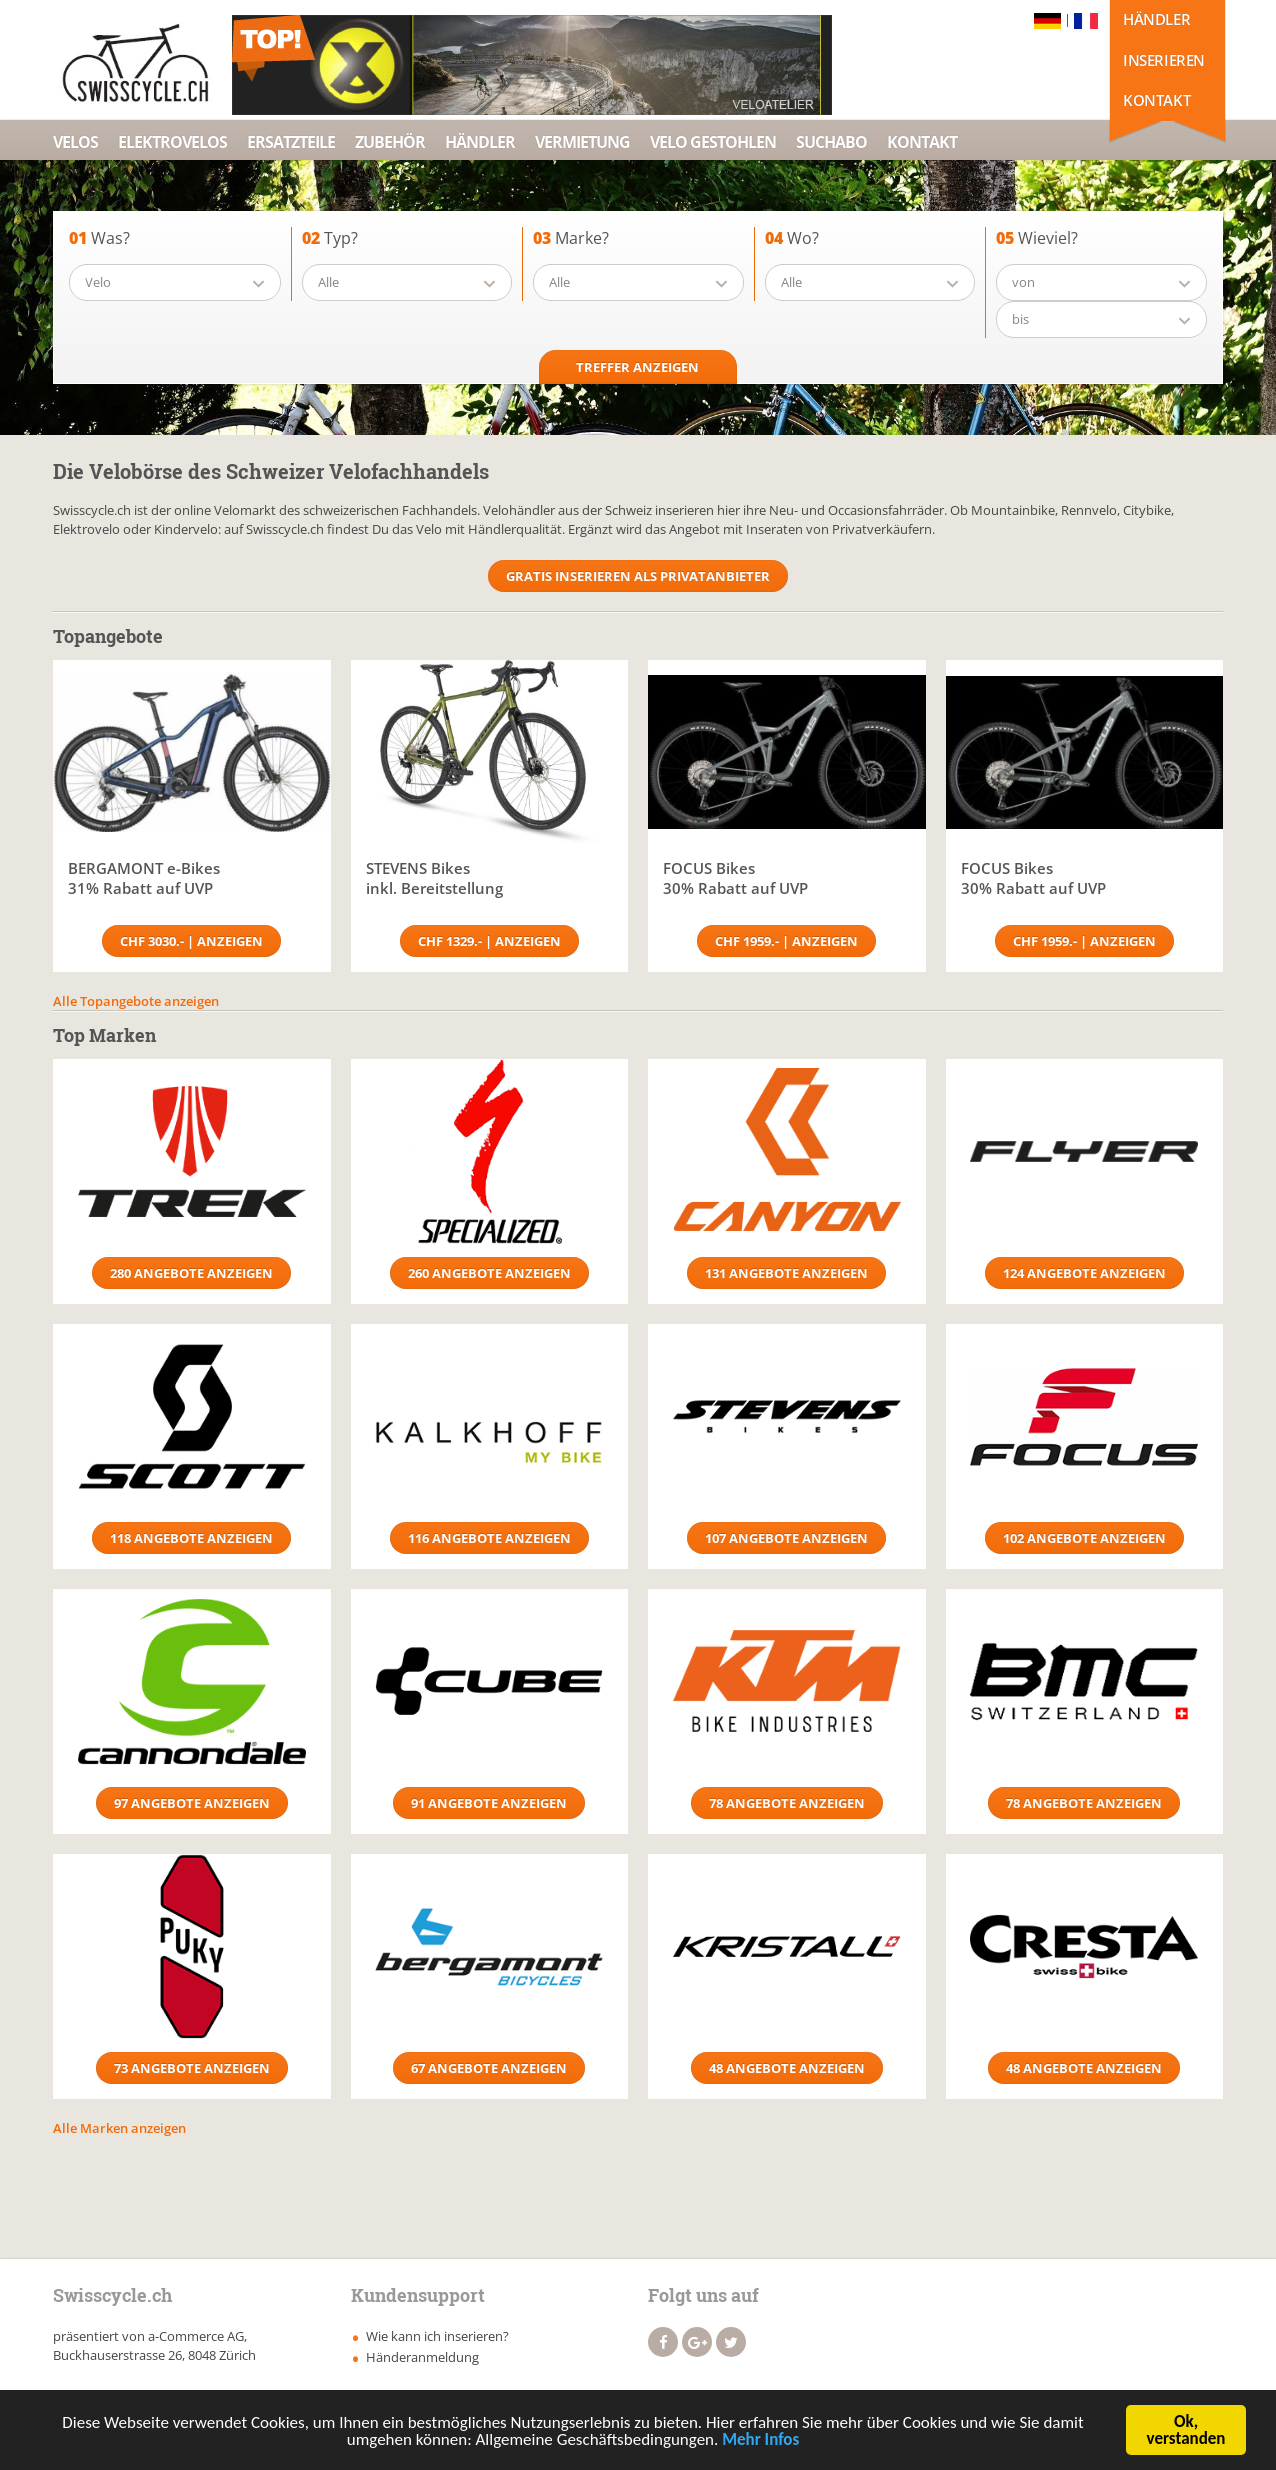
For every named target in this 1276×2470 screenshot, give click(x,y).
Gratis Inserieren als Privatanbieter (638, 576)
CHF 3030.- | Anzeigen (191, 941)
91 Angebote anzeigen (489, 1803)
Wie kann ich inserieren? (437, 2336)
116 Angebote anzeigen (489, 1538)
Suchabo (831, 142)
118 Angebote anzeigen (191, 1538)
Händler (1156, 19)
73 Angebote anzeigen (192, 2068)
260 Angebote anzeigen (489, 1273)
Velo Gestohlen (713, 142)
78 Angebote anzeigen (787, 1803)
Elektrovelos (172, 142)
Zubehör (390, 142)
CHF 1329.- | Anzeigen (489, 941)
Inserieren (1164, 60)
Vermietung (582, 142)
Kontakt (1156, 100)
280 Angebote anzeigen (191, 1273)
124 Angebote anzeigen (1084, 1273)
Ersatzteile (291, 142)
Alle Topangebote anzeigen (136, 1001)
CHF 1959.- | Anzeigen (786, 941)
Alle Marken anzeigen (119, 2128)
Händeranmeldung (422, 2357)
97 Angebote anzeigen (192, 1803)
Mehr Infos (760, 2443)
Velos (75, 142)
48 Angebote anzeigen (787, 2068)
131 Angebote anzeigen (786, 1273)
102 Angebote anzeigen (1084, 1538)
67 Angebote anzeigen (489, 2068)
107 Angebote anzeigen (786, 1538)
